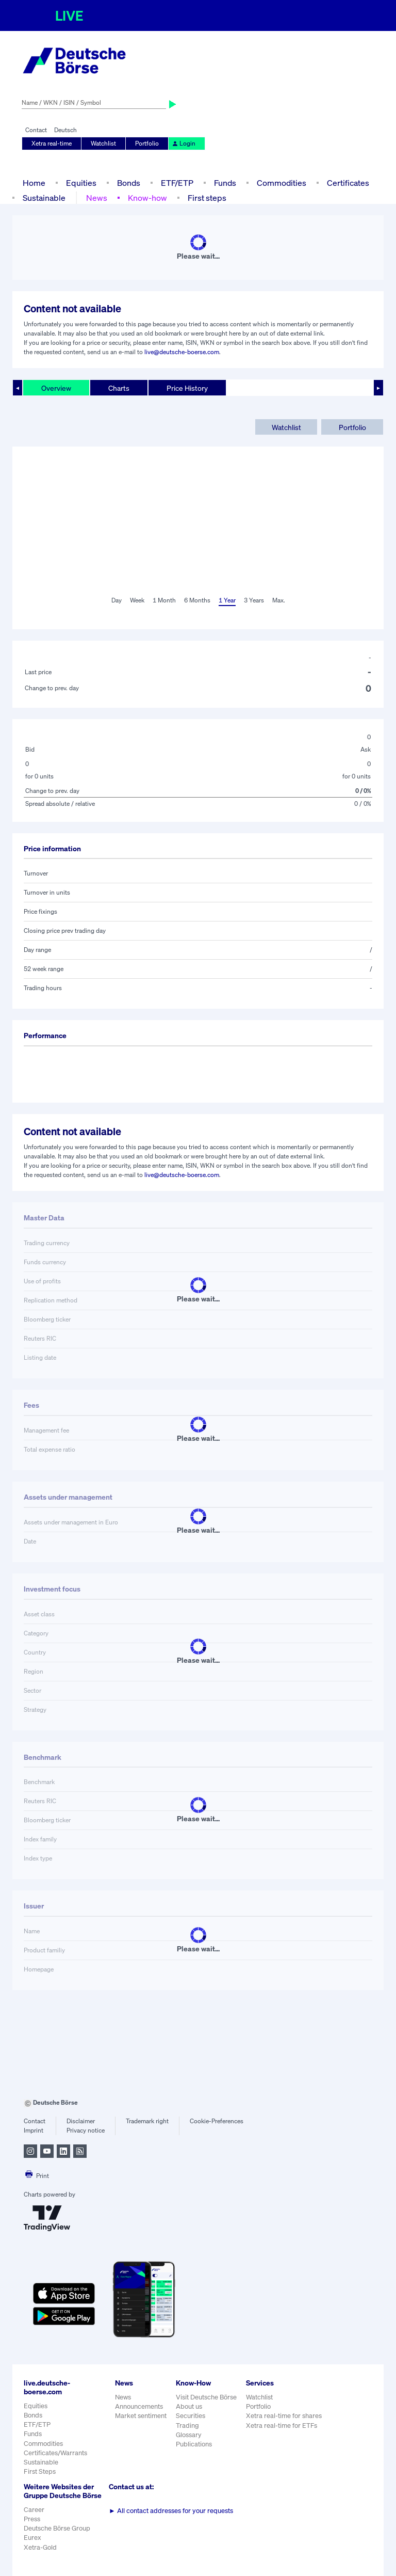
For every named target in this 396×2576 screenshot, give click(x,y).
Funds (225, 182)
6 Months (197, 600)
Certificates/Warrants (55, 2452)
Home (34, 182)
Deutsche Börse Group (57, 2528)
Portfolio (147, 143)
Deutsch (65, 130)
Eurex (32, 2537)
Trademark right (147, 2121)
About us (189, 2406)
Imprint (33, 2130)
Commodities (281, 182)
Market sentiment (141, 2415)
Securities (190, 2415)
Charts (118, 388)
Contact (36, 130)
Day (116, 600)
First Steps (40, 2471)
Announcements (139, 2406)
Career (34, 2509)
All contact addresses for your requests (171, 2510)
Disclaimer (81, 2121)
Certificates (348, 182)
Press (32, 2519)
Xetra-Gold (40, 2547)
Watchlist (103, 143)
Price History (187, 388)
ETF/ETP (177, 182)
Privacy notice (86, 2130)
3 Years (254, 600)
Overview (56, 388)
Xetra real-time (51, 143)
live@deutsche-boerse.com (181, 352)
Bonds (128, 182)
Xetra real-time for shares (284, 2415)
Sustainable (44, 197)
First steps (207, 197)
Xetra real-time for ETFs (281, 2425)
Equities (81, 182)
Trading (187, 2425)
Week (137, 600)
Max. (278, 600)
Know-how (147, 197)
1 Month (164, 600)
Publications (194, 2444)
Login (183, 143)
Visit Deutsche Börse (206, 2397)
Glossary (189, 2434)
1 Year (227, 600)
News (96, 197)
